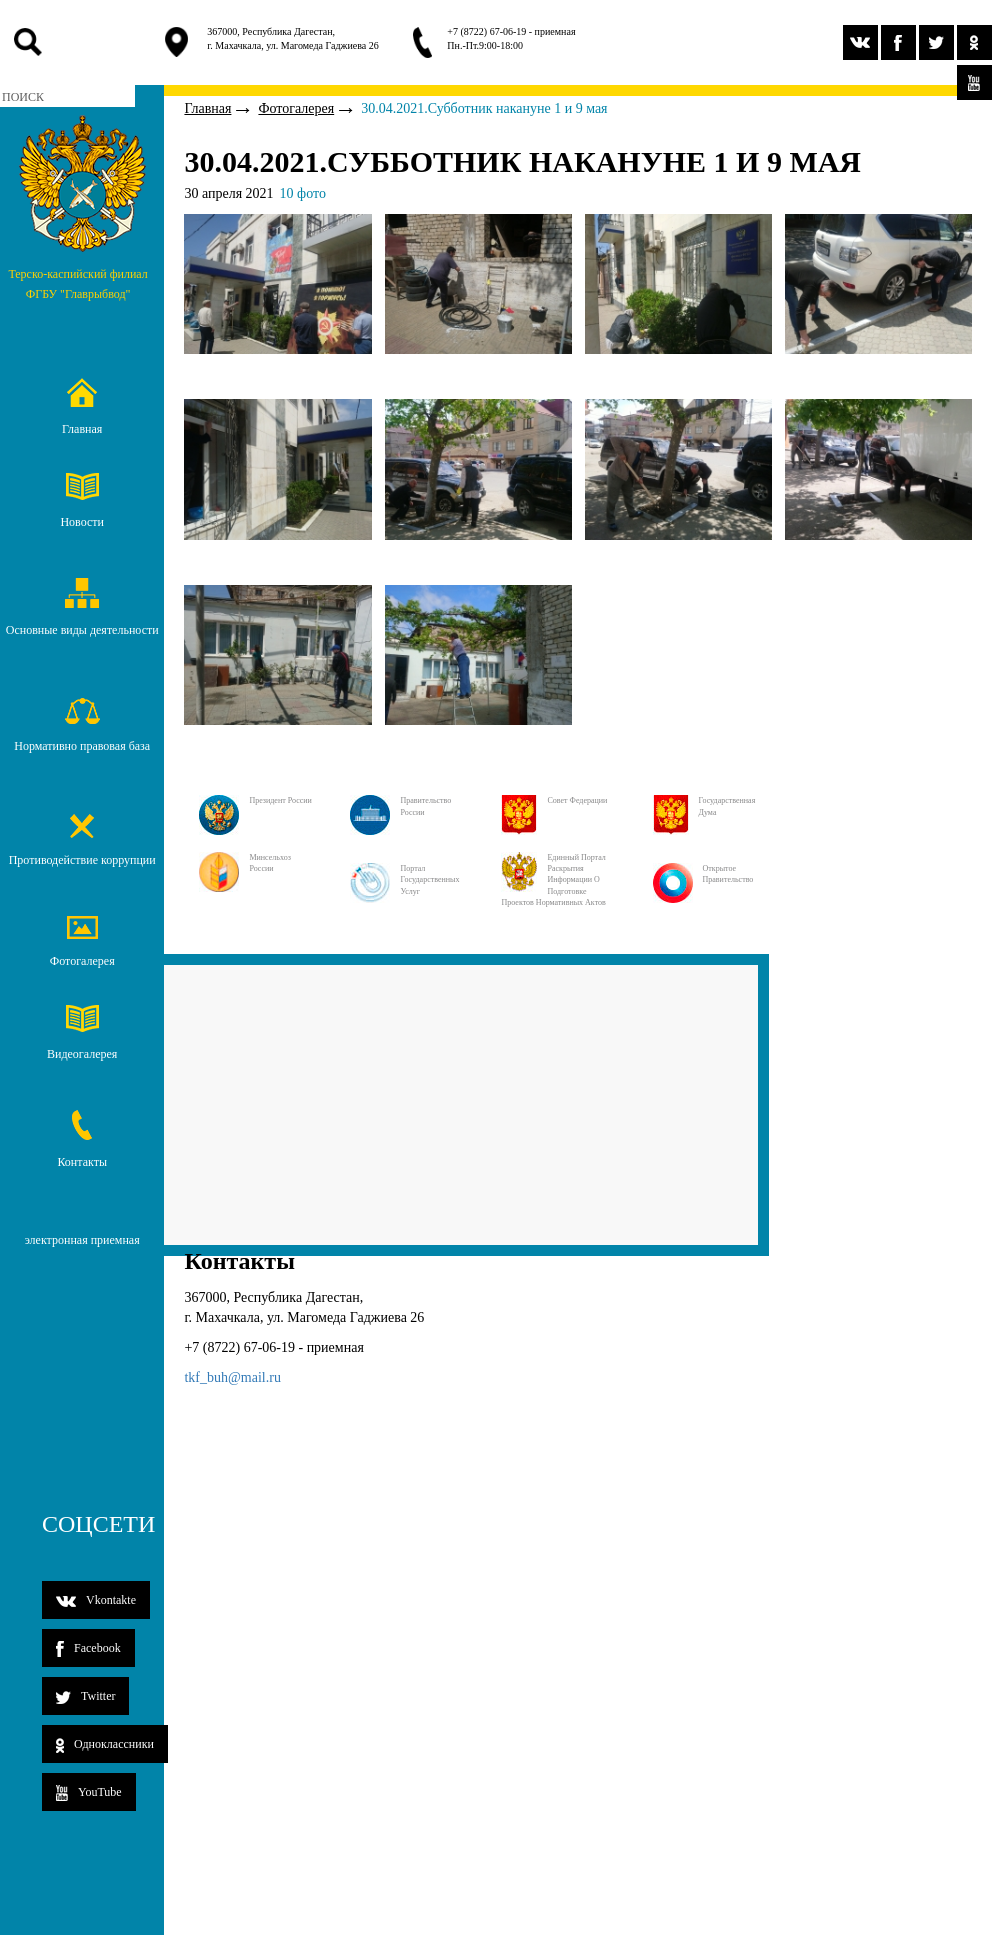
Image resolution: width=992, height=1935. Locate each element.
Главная (82, 407)
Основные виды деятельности (82, 607)
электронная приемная (82, 1240)
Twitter (85, 1696)
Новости (82, 501)
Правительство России (400, 806)
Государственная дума (704, 806)
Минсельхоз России (244, 863)
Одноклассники (105, 1745)
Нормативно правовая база (82, 725)
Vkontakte (96, 1600)
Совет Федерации (554, 800)
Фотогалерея (82, 942)
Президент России (255, 800)
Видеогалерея (82, 1033)
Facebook (88, 1649)
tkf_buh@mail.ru (232, 1377)
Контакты (82, 1139)
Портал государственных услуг (404, 880)
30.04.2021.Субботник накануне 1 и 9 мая (484, 108)
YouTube (89, 1793)
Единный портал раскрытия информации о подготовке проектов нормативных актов (553, 880)
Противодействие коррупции (82, 840)
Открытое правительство (703, 874)
